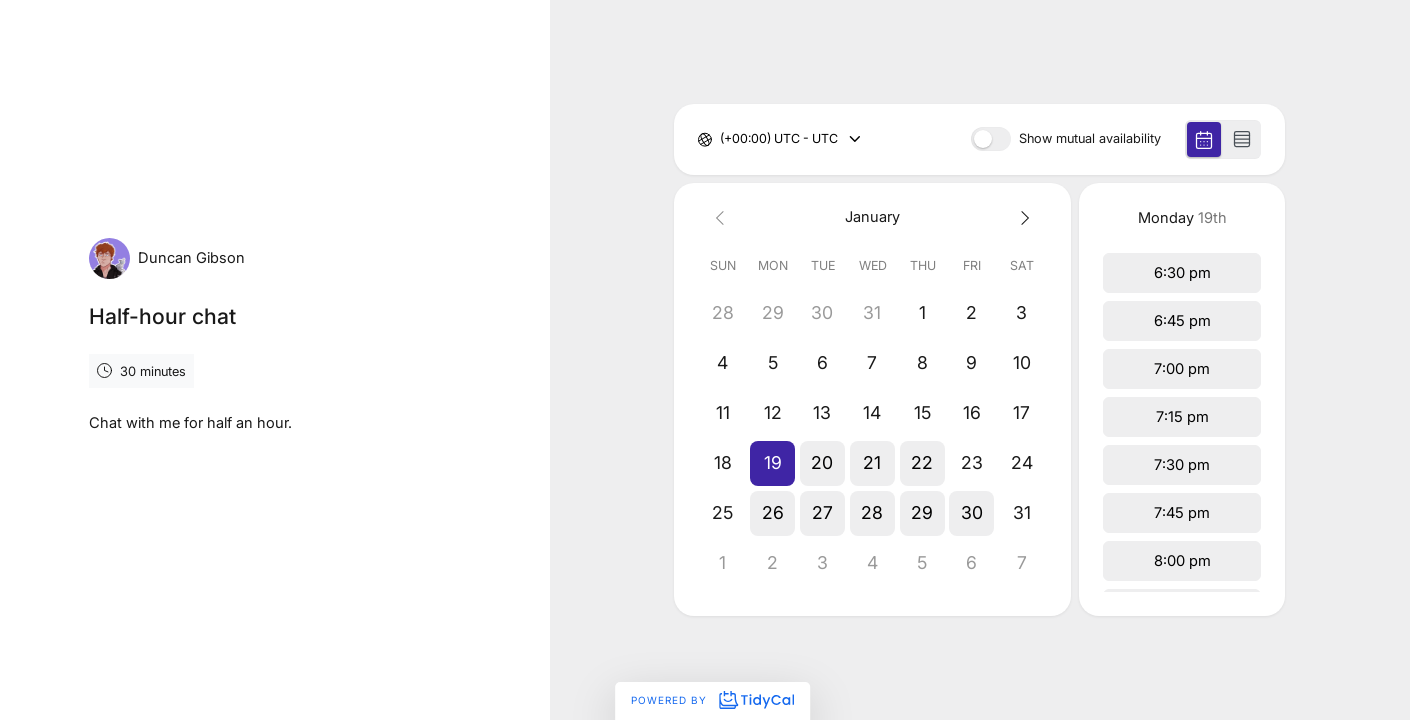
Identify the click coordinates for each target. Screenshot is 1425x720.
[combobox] (721, 139)
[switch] (991, 139)
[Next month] (1022, 217)
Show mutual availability (1090, 139)
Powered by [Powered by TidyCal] (712, 700)
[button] (773, 463)
